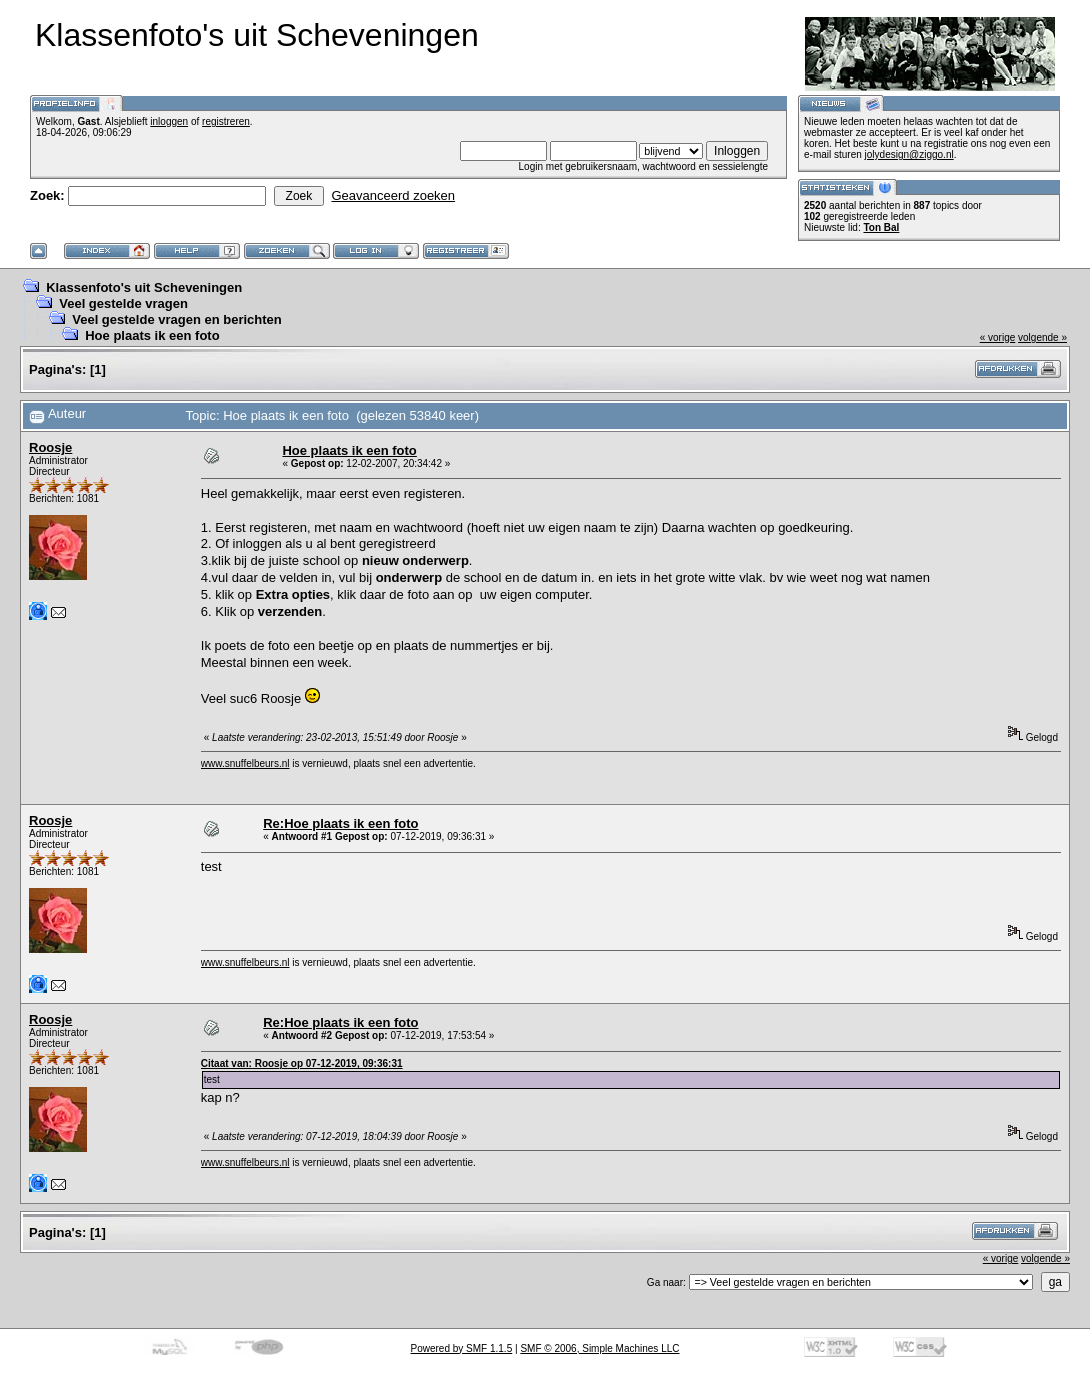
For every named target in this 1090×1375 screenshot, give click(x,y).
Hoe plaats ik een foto (152, 335)
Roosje (50, 447)
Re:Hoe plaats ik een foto (340, 823)
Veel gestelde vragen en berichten (177, 319)
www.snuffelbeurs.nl (245, 763)
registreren (226, 121)
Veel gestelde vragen (123, 303)
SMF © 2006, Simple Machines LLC (599, 1348)
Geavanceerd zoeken (393, 195)
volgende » (1042, 337)
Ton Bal (881, 227)
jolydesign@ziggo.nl (909, 154)
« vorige (998, 337)
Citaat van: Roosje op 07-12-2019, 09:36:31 (302, 1063)
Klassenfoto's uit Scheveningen (144, 287)
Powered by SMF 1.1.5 (462, 1348)
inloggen (169, 121)
